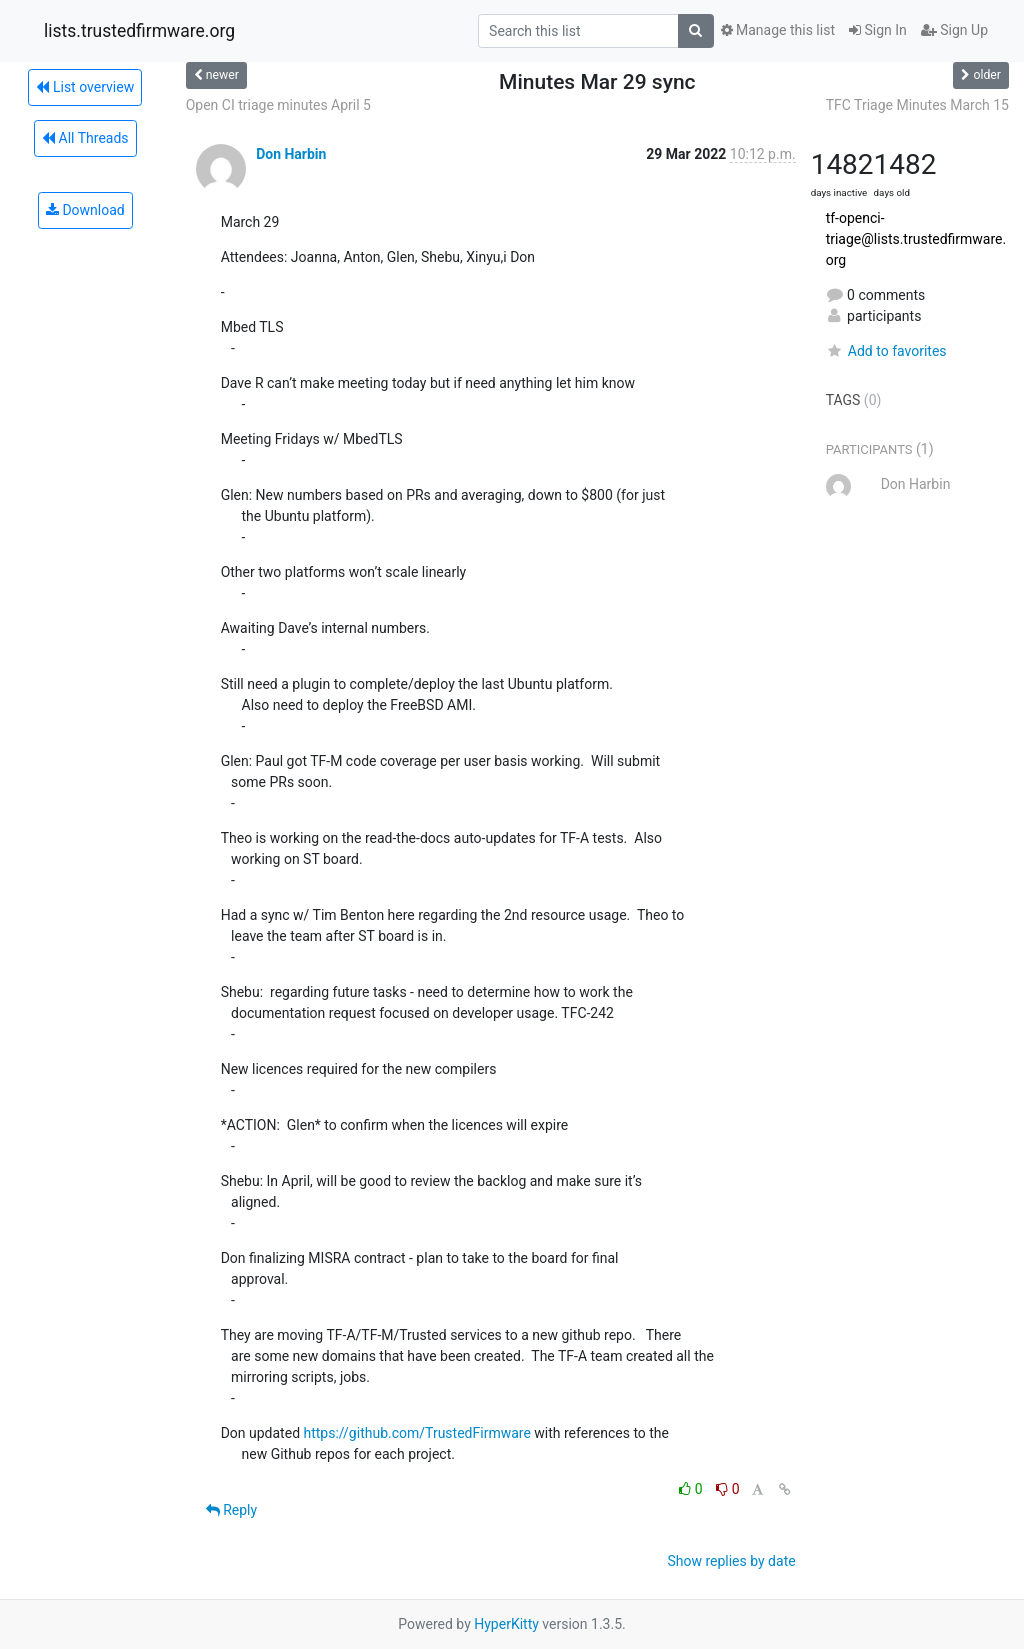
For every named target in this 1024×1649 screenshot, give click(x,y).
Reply (231, 1510)
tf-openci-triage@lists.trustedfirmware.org (916, 239)
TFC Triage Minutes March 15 (917, 105)
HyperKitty (506, 1624)
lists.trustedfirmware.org (139, 31)
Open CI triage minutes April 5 (278, 105)
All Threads (85, 138)
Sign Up (954, 30)
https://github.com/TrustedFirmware (417, 1433)
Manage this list (778, 30)
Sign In (878, 30)
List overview (85, 87)
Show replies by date (731, 1561)
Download (85, 210)
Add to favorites (886, 351)
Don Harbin (291, 154)
